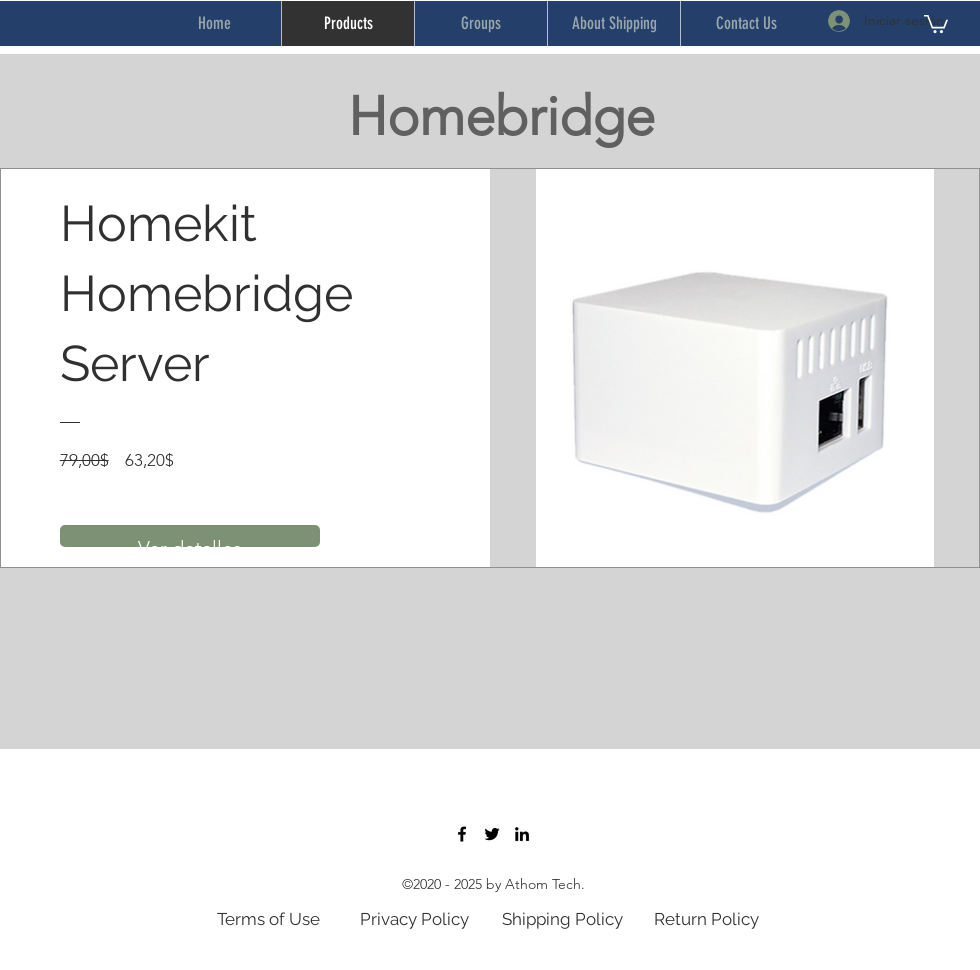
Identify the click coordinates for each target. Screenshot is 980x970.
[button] (936, 23)
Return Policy (706, 919)
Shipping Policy (562, 919)
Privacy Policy (414, 919)
